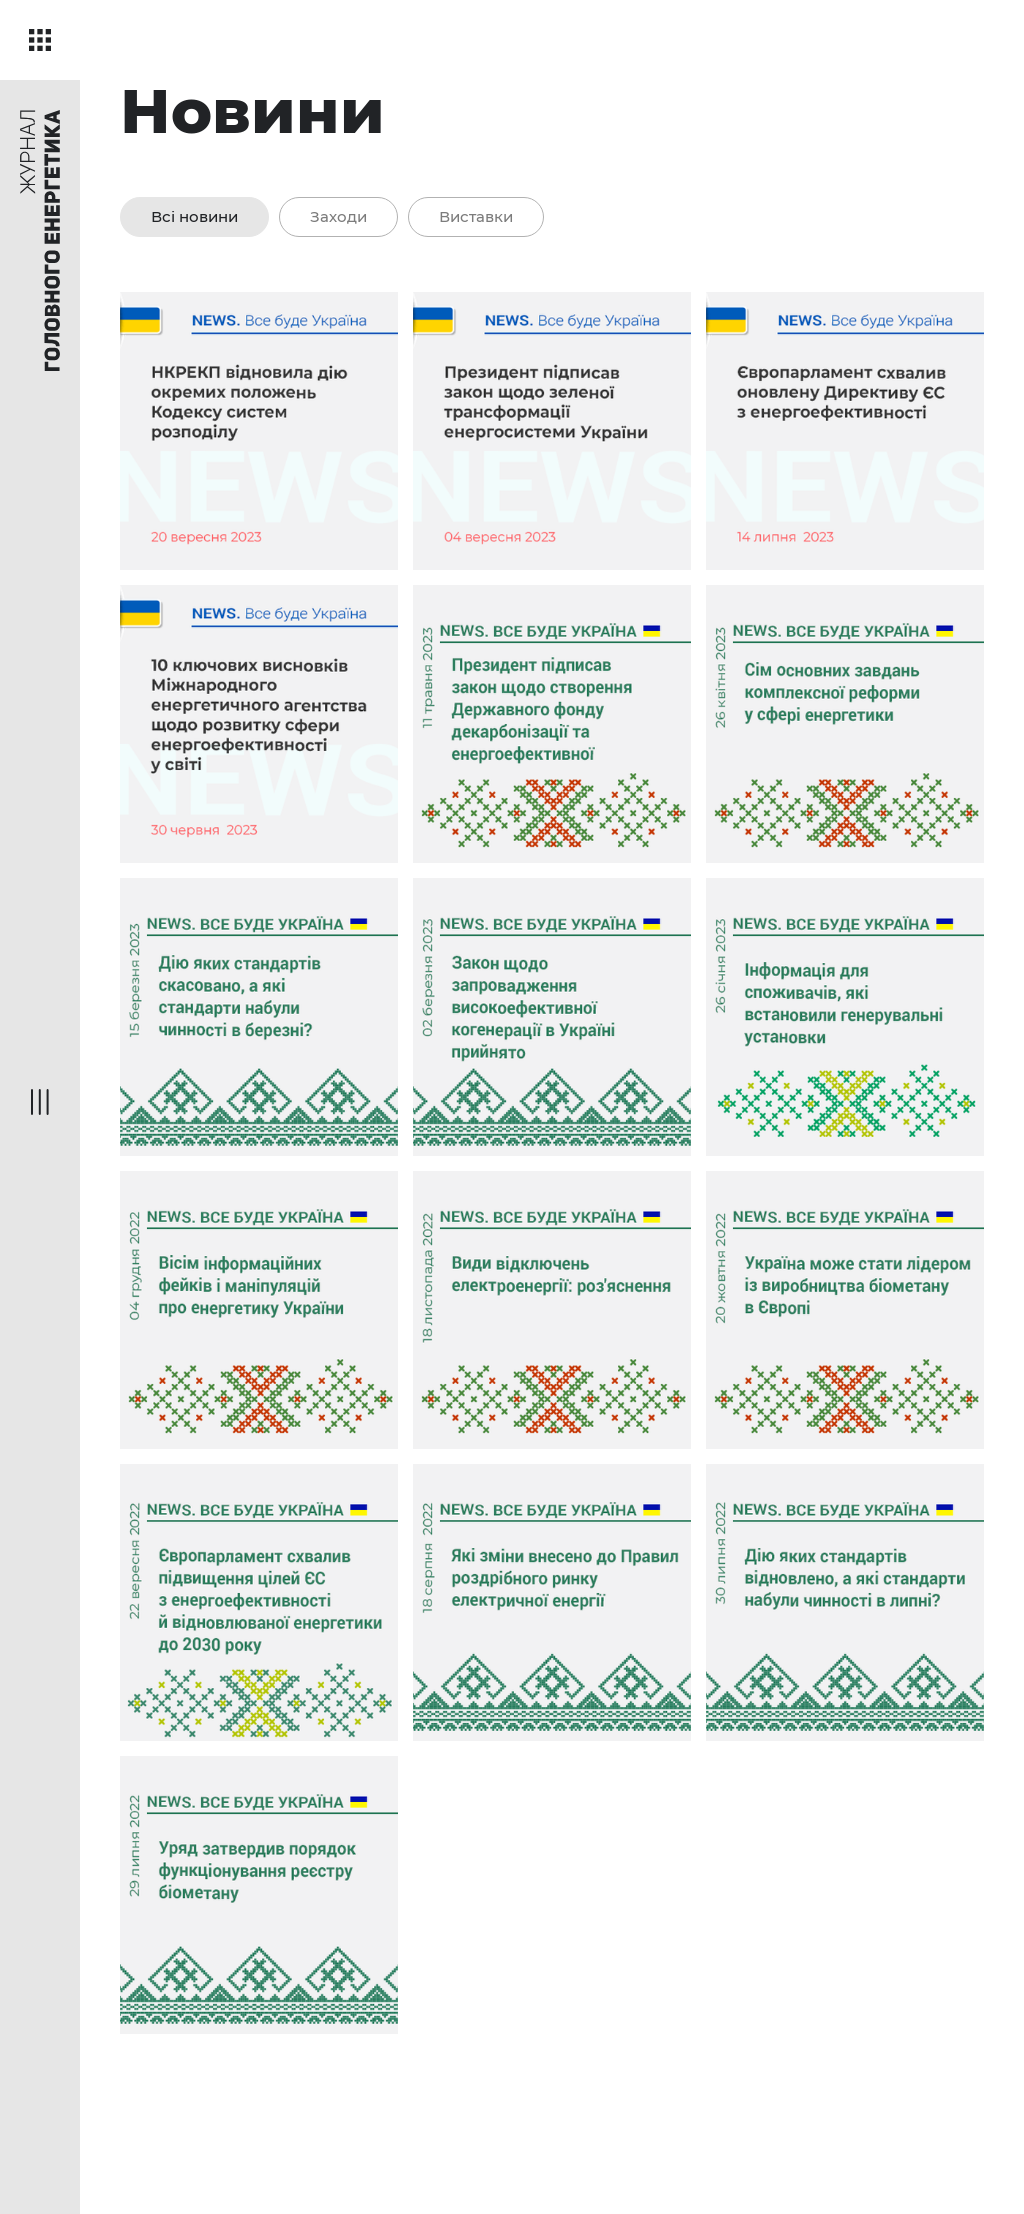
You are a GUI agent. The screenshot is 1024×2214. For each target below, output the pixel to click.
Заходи (338, 216)
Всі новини (194, 216)
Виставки (476, 216)
